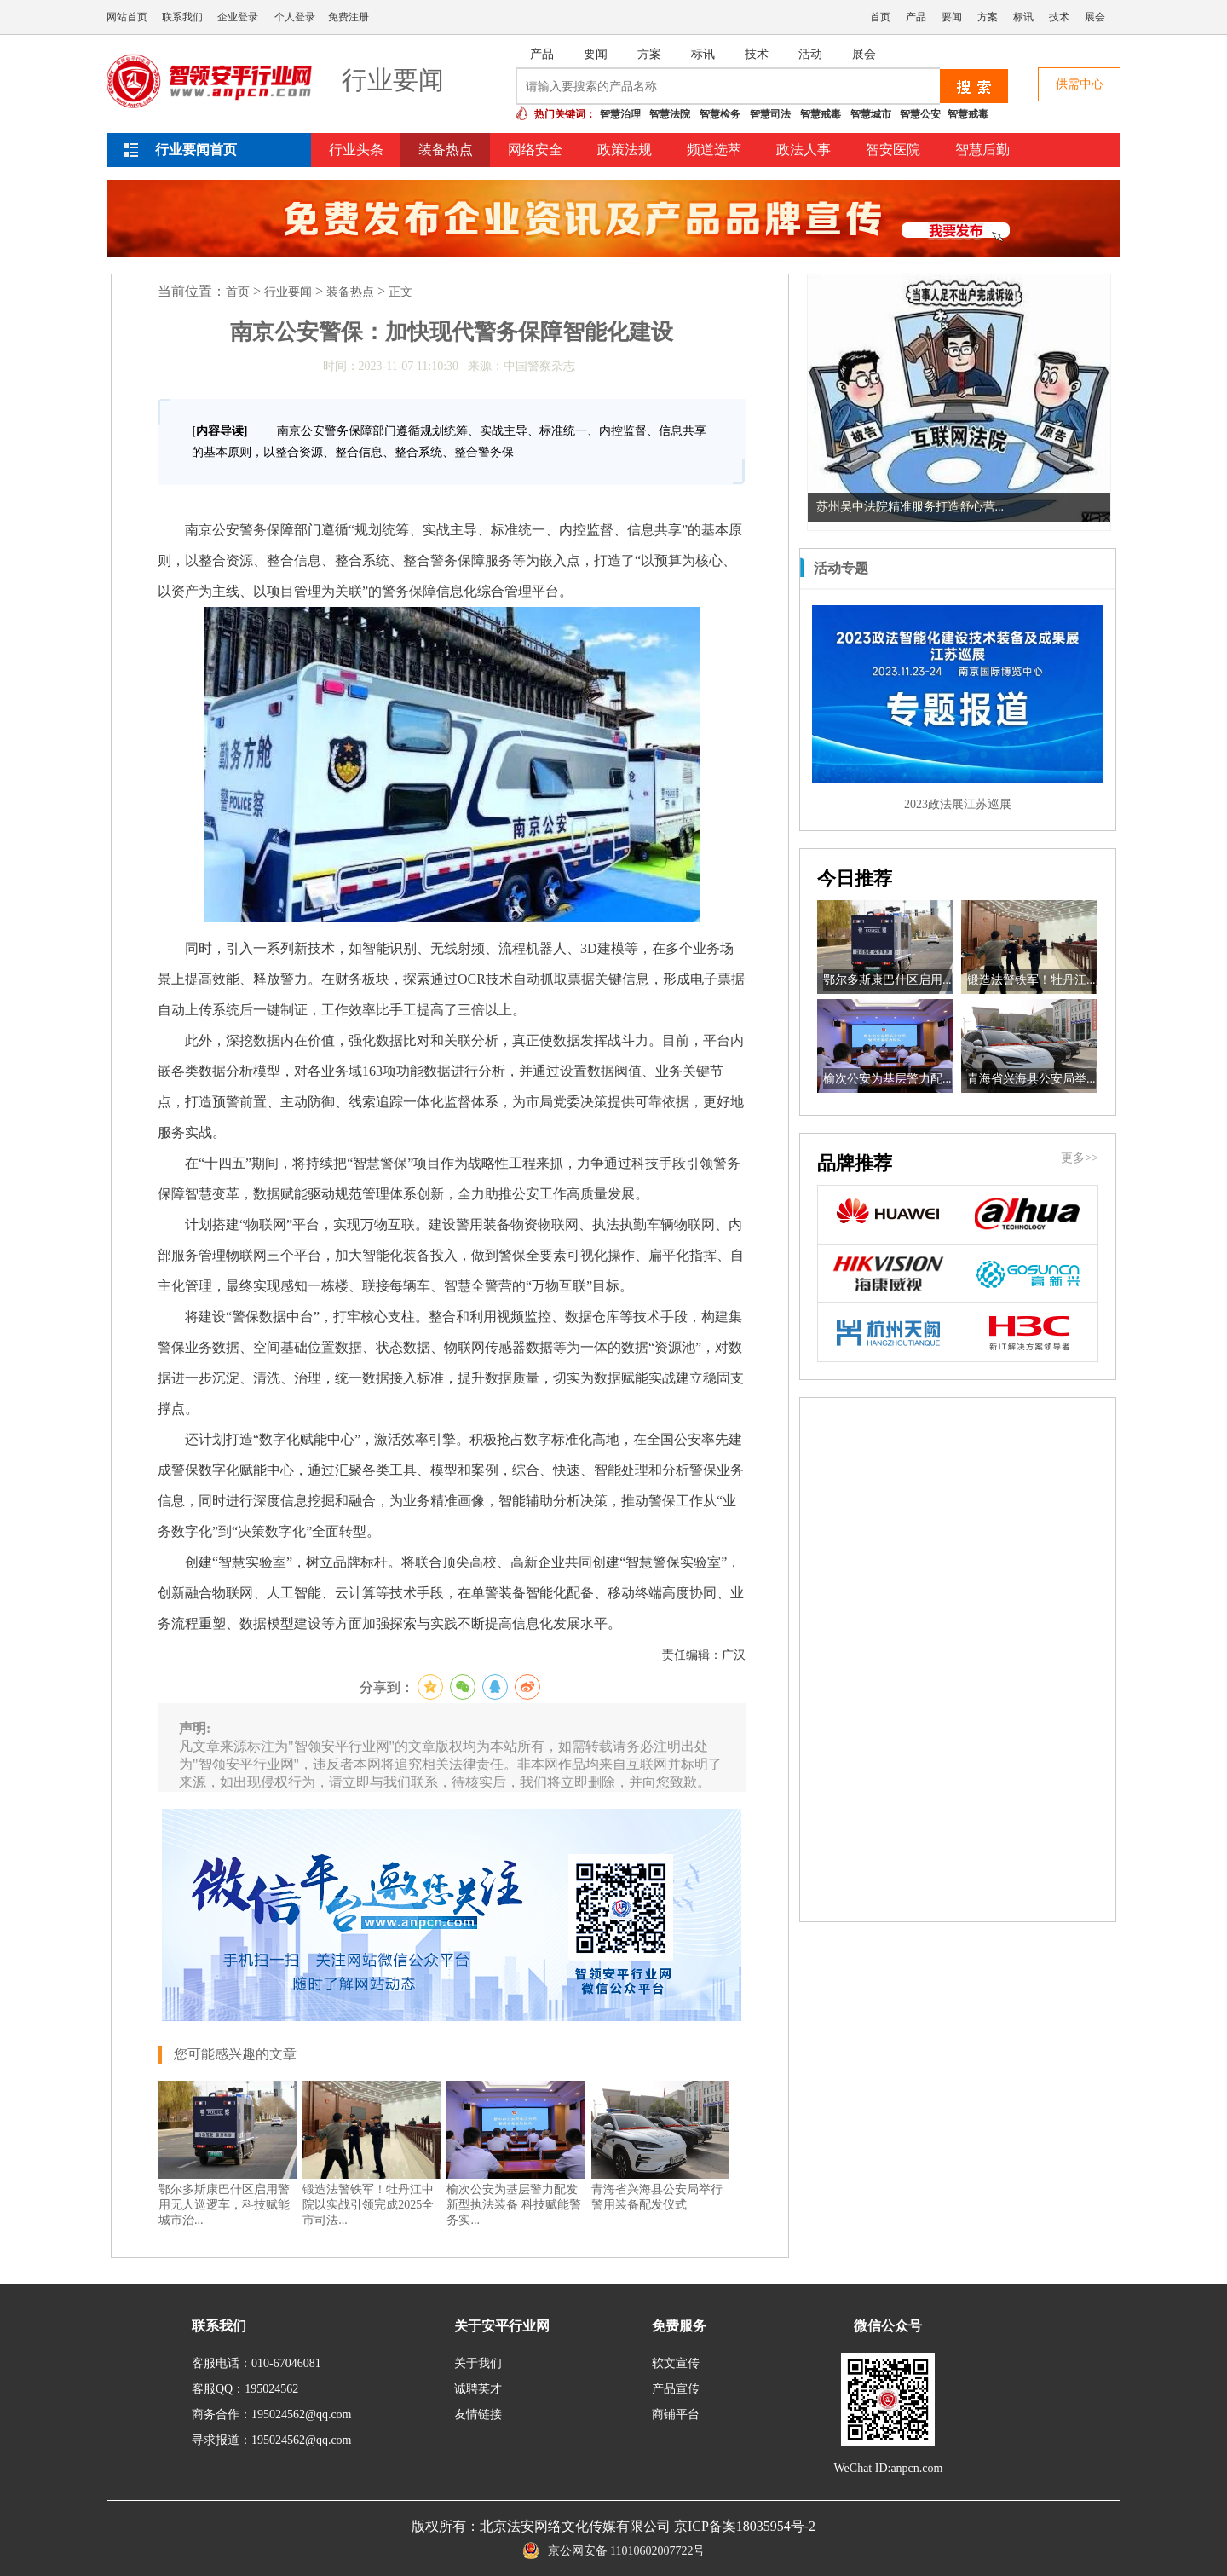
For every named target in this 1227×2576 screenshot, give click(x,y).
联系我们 (182, 17)
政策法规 (624, 149)
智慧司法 (770, 114)
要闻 (952, 17)
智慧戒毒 (820, 114)
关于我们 (478, 2363)
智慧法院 (669, 114)
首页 (880, 17)
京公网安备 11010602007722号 (614, 2550)
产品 (916, 17)
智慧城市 (870, 114)
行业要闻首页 (196, 149)
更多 (1088, 568)
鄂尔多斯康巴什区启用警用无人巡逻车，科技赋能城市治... (224, 2205)
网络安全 (535, 149)
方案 (987, 17)
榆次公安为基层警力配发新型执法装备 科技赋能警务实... (513, 2205)
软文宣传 (676, 2363)
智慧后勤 (982, 149)
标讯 (1023, 17)
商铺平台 (676, 2414)
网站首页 (127, 17)
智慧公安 (920, 114)
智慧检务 (720, 114)
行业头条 (356, 149)
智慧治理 (620, 114)
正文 (400, 292)
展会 (1095, 17)
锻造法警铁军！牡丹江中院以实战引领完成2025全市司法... (368, 2205)
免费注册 (348, 17)
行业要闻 (288, 292)
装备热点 (445, 149)
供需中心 (1079, 84)
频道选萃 (714, 149)
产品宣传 (676, 2389)
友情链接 (478, 2414)
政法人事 (803, 149)
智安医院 (893, 149)
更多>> (1079, 1158)
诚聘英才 (478, 2389)
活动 (810, 54)
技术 (1059, 17)
